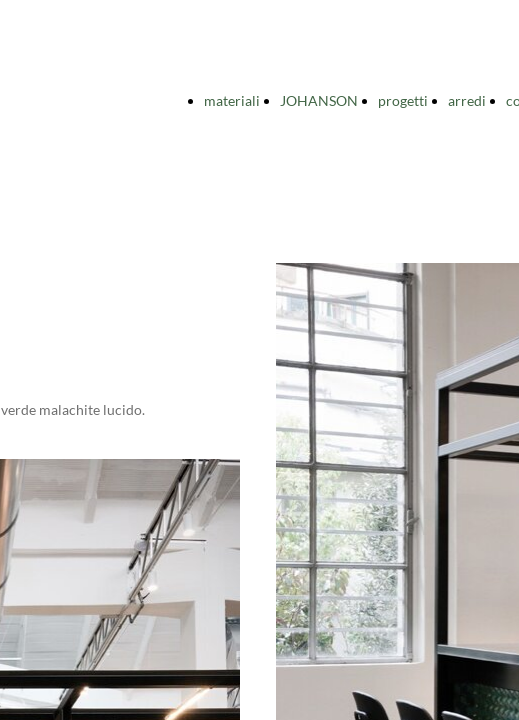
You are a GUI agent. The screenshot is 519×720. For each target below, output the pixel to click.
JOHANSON (319, 100)
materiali (232, 100)
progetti (403, 100)
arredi (467, 100)
